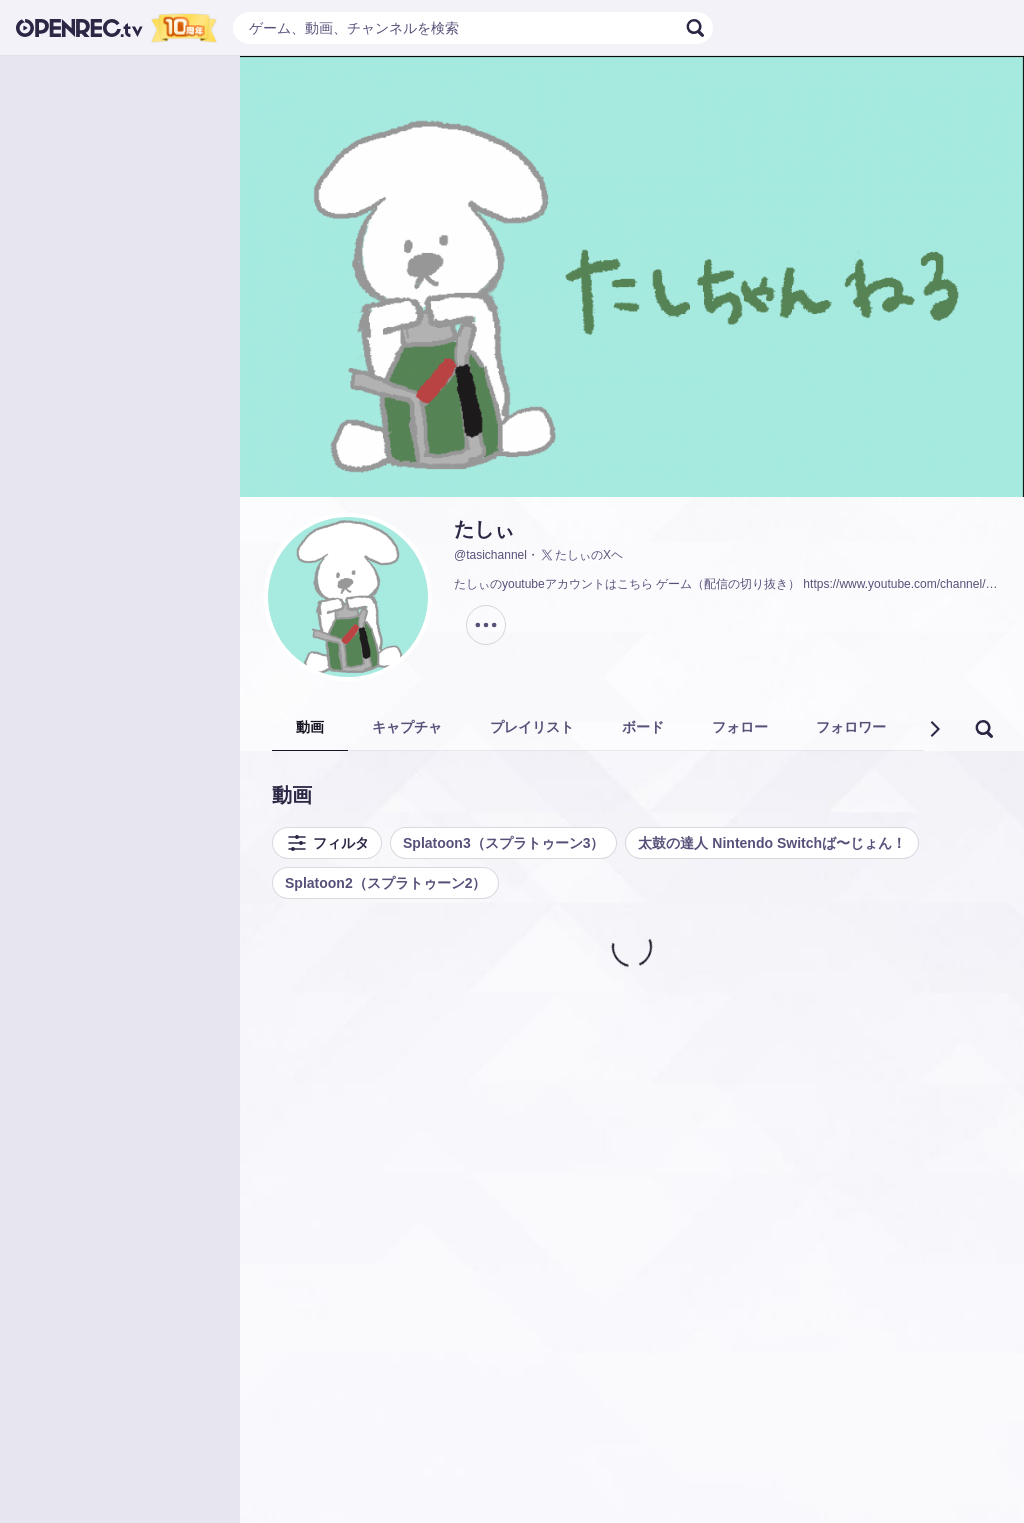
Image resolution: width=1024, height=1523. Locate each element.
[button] (934, 729)
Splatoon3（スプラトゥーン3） (503, 843)
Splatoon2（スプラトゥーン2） (385, 883)
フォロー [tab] (740, 727)
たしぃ (484, 529)
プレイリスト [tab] (532, 727)
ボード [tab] (643, 727)
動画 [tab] (310, 727)
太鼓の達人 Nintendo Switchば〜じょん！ (772, 843)
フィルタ (327, 843)
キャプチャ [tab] (407, 727)
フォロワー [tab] (851, 727)
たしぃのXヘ (581, 555)
